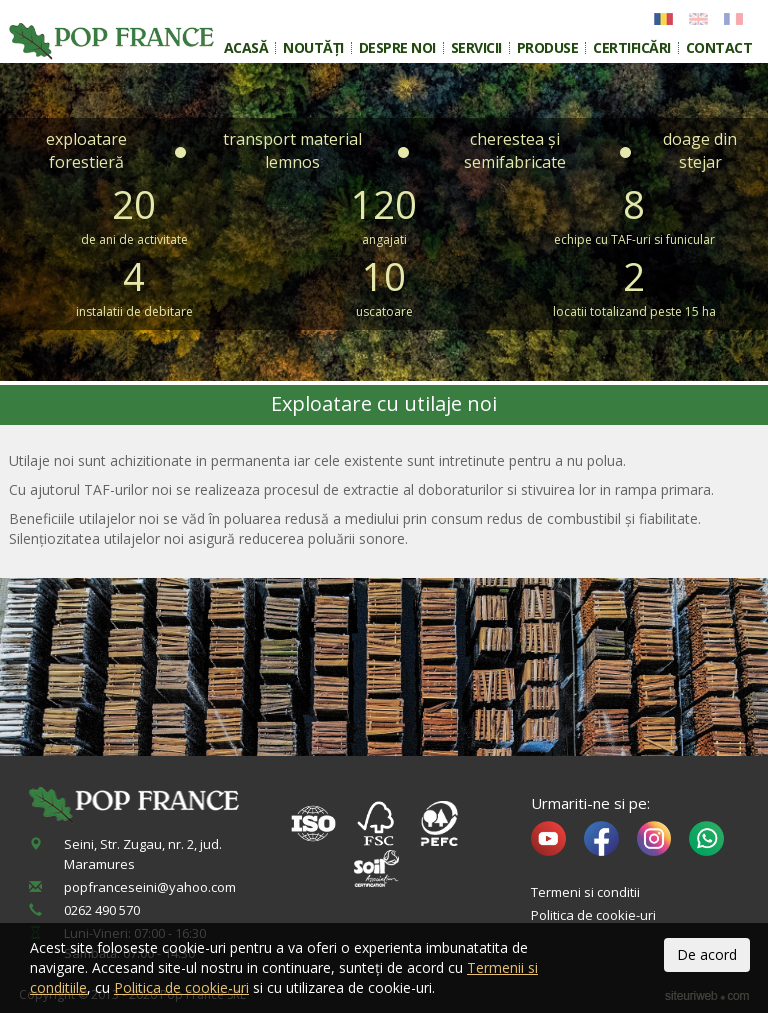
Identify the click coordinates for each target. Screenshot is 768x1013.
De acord (707, 954)
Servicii (476, 47)
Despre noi (397, 47)
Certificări (632, 47)
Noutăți (313, 47)
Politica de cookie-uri (593, 915)
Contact (719, 47)
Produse (548, 47)
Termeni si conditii (585, 892)
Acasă (246, 47)
